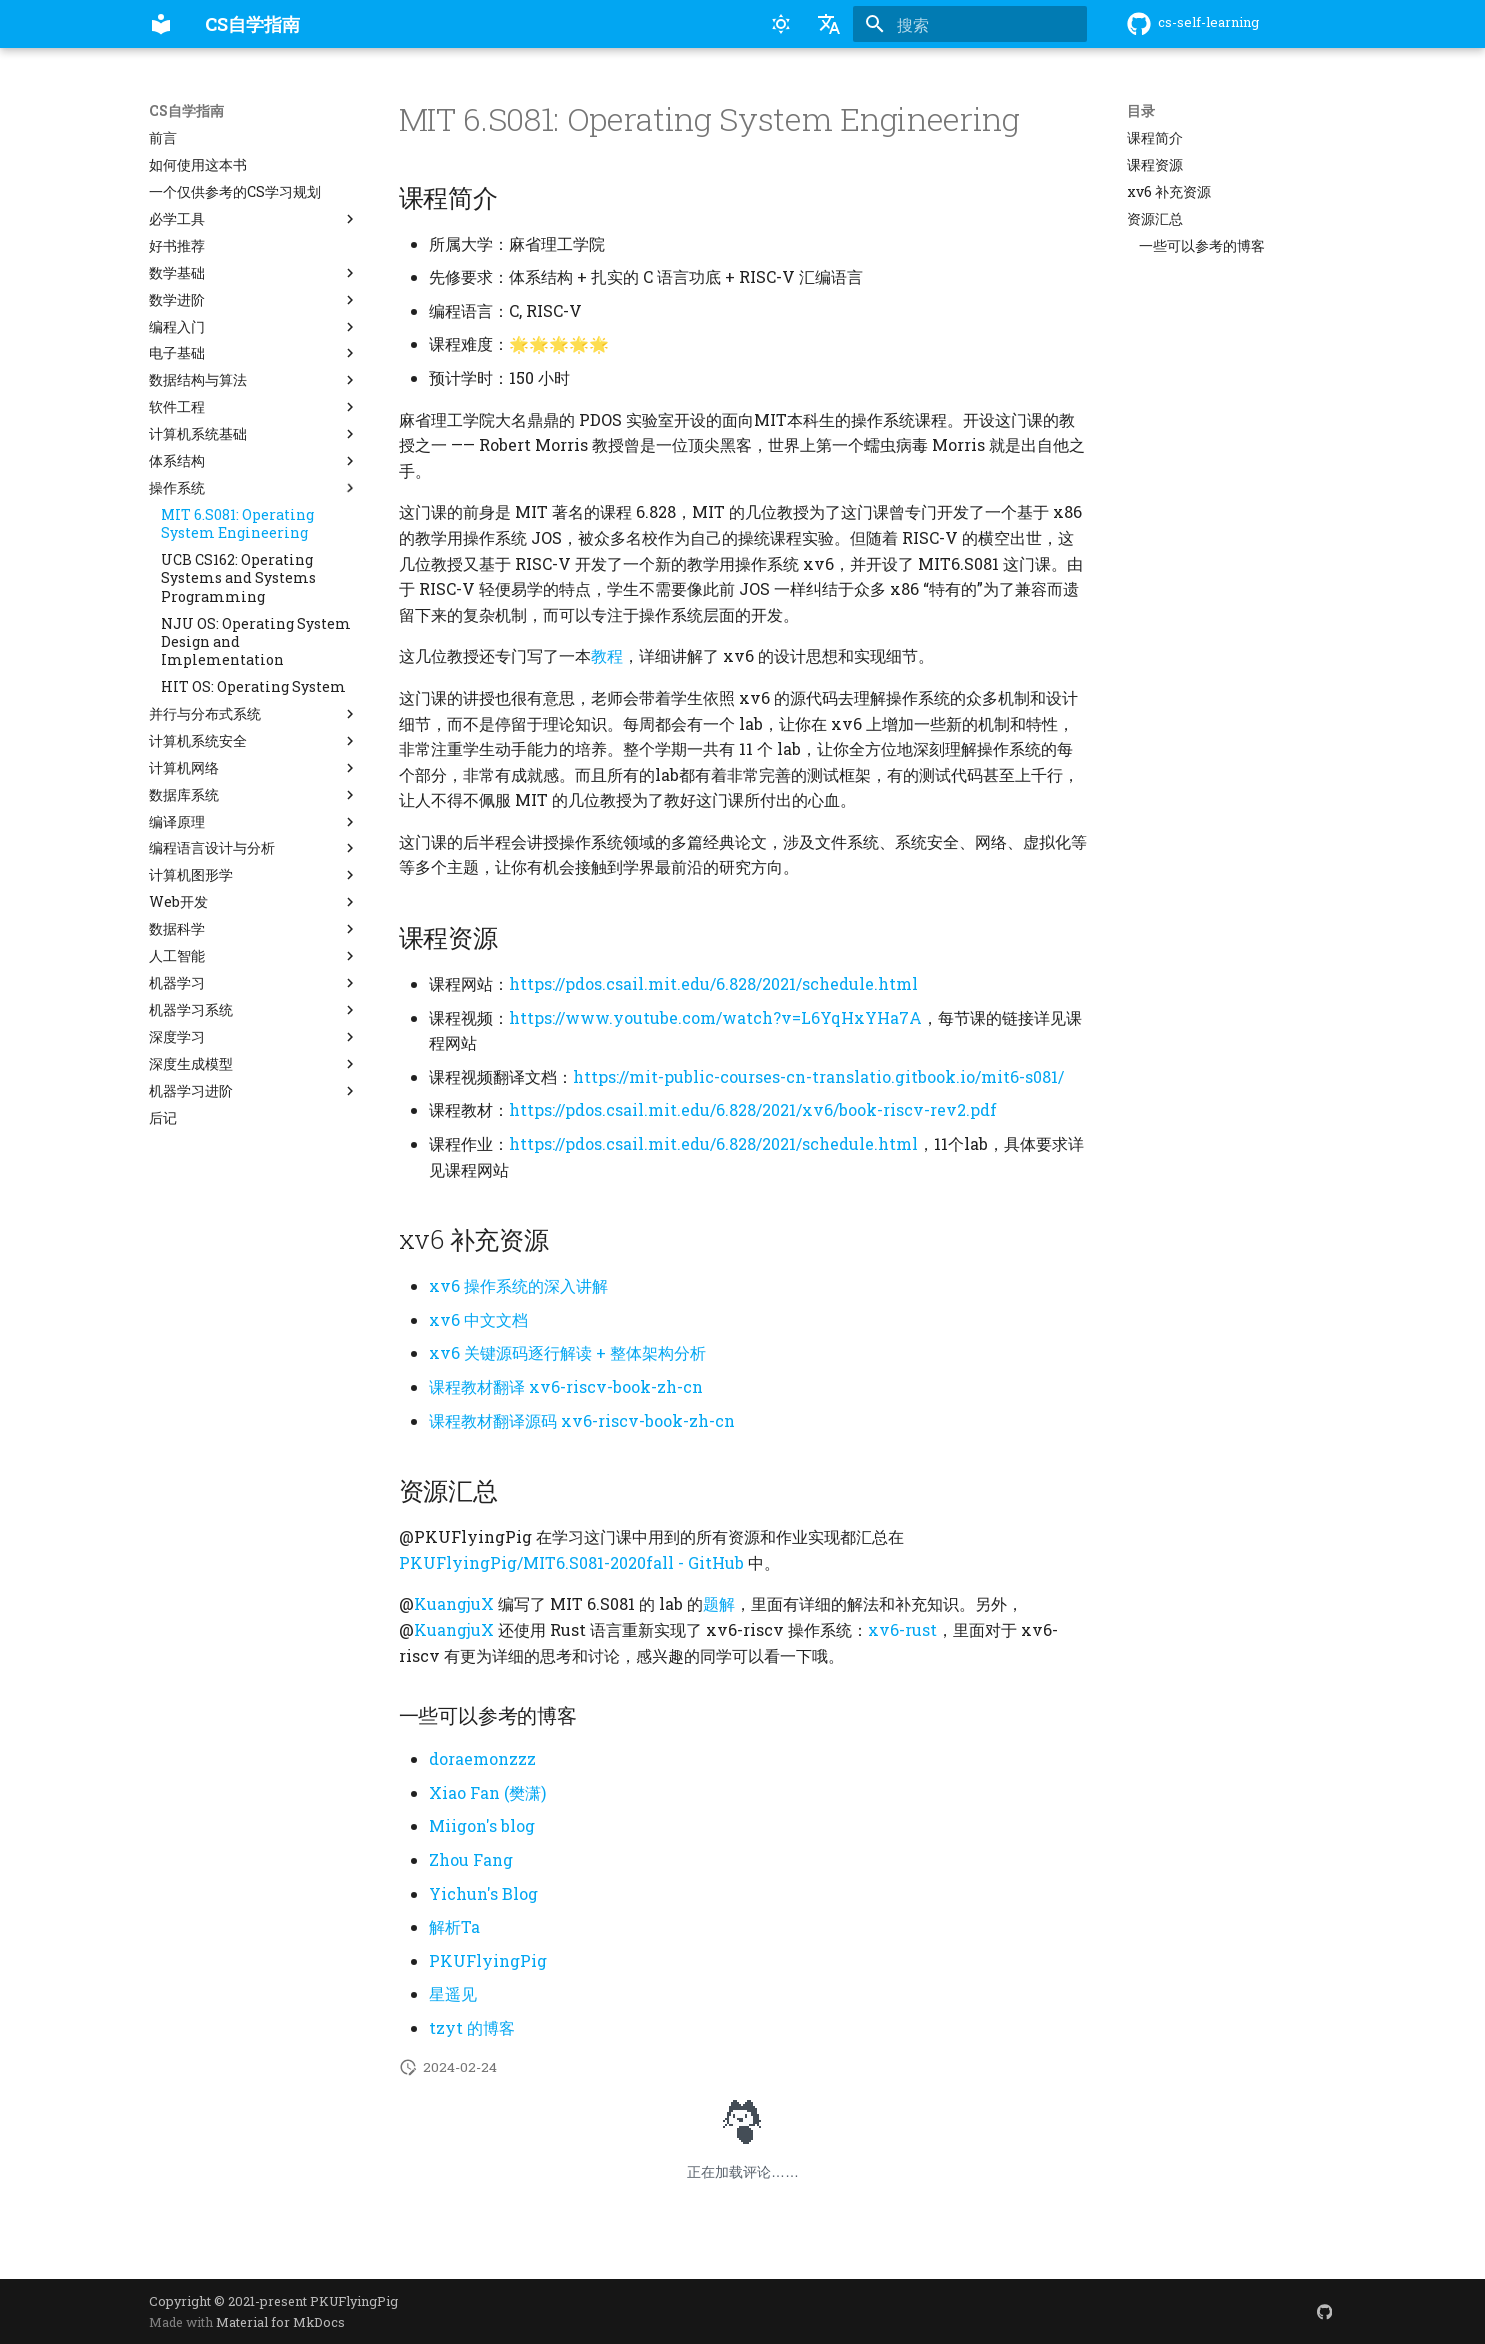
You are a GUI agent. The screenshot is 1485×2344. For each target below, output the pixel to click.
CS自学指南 (186, 111)
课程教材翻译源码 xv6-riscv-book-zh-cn (582, 1420)
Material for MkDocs (280, 2322)
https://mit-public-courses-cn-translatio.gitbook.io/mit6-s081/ (818, 1076)
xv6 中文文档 (478, 1319)
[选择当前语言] (829, 24)
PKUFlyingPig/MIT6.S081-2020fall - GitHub (571, 1562)
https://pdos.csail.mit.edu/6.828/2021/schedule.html (713, 983)
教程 (607, 655)
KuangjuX (454, 1603)
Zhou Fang (471, 1859)
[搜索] (970, 24)
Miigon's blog (482, 1825)
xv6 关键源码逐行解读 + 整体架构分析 (567, 1352)
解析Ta (454, 1926)
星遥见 (453, 1993)
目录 (1141, 111)
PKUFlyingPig (488, 1960)
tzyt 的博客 (472, 2027)
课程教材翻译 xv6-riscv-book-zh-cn (566, 1386)
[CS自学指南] (161, 24)
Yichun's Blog (483, 1893)
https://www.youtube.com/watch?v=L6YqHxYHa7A (715, 1017)
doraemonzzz (482, 1758)
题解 (719, 1603)
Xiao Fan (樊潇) (487, 1792)
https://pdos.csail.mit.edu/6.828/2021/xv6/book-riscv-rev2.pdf (753, 1109)
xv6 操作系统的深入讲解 (518, 1285)
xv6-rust (902, 1629)
